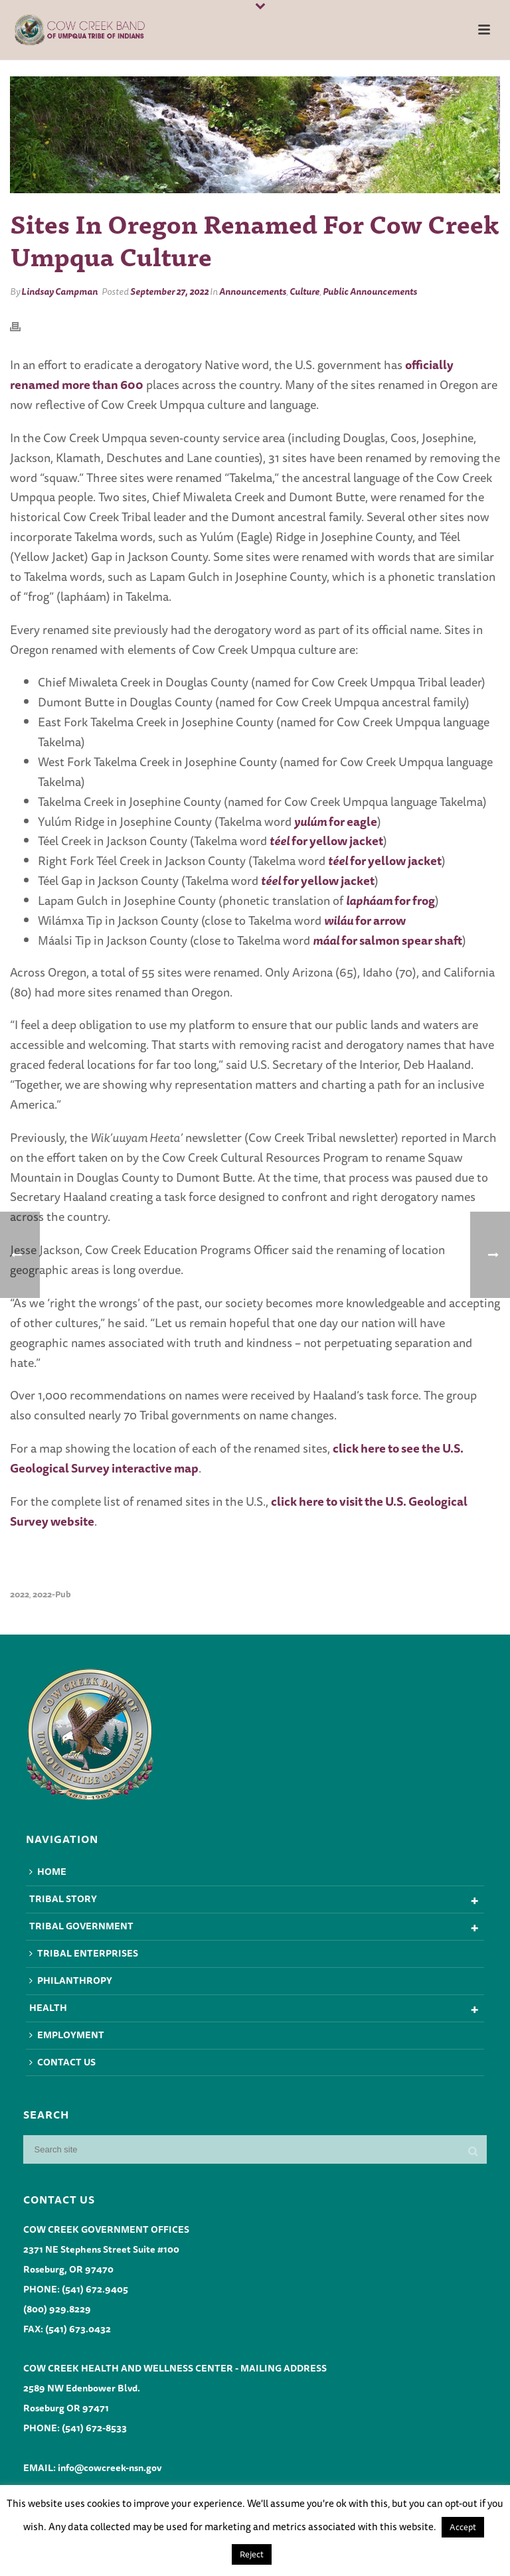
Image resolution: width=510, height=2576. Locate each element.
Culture (304, 291)
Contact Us (62, 2062)
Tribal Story (63, 1899)
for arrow (365, 920)
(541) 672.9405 (95, 2289)
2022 (19, 1594)
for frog (390, 900)
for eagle (335, 821)
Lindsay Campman (59, 291)
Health (48, 2007)
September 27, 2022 (169, 291)
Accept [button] (463, 2527)
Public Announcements (370, 291)
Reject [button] (252, 2554)
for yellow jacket (326, 840)
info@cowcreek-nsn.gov (109, 2467)
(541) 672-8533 (94, 2428)
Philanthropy (70, 1980)
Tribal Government (81, 1926)
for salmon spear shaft (387, 940)
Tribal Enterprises (83, 1953)
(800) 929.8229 (57, 2309)
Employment (66, 2035)
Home (47, 1871)
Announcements (252, 291)
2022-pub (52, 1594)
